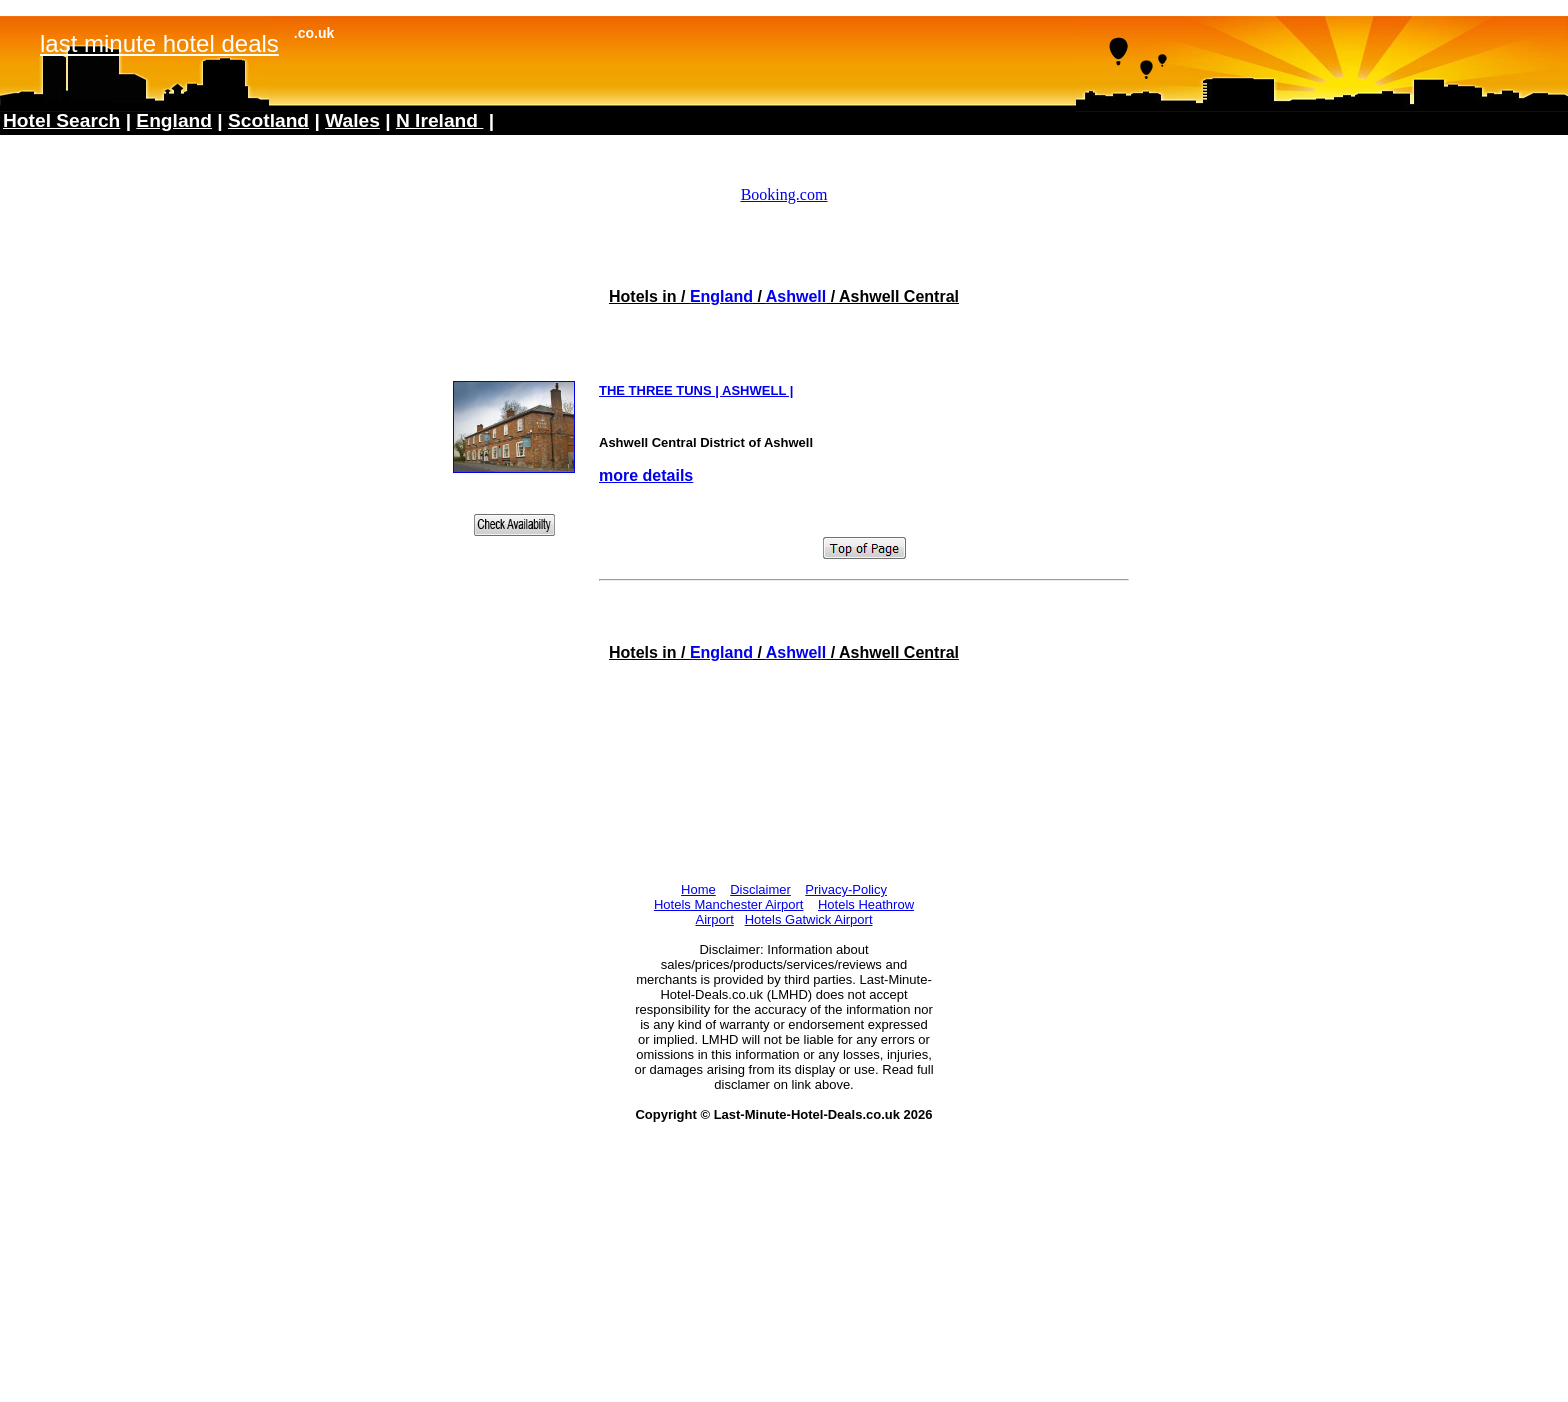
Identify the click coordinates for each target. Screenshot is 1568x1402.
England (721, 296)
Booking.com (784, 194)
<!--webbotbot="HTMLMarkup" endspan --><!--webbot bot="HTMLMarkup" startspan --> (784, 91)
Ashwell (796, 296)
